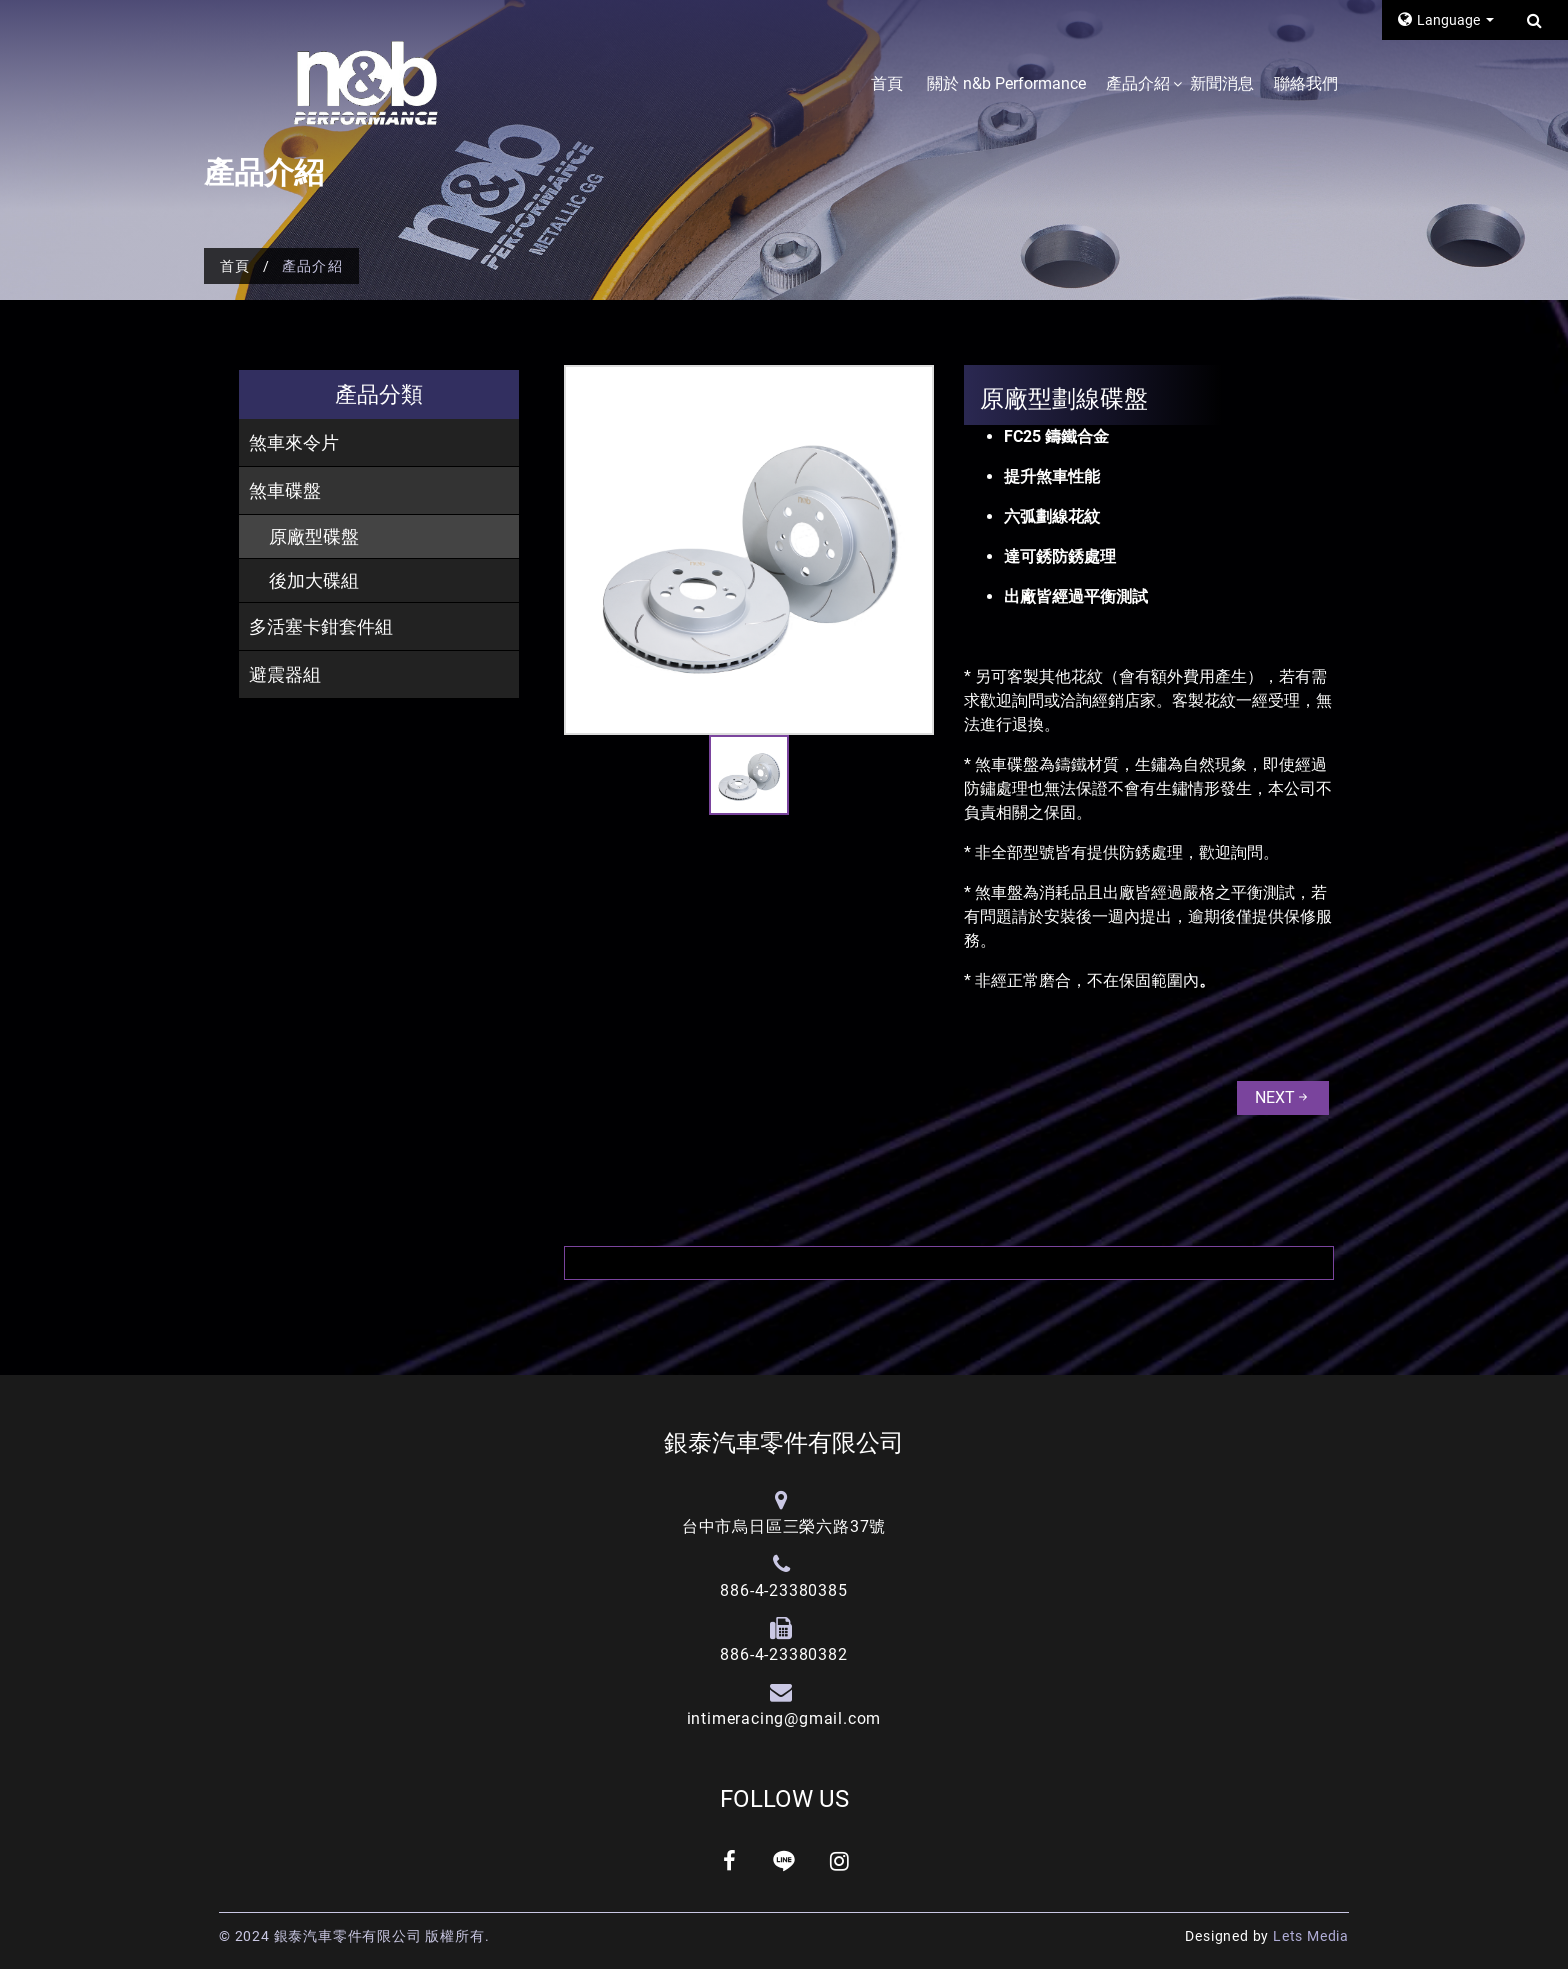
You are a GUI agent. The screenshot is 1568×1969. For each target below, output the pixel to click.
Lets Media (1311, 1936)
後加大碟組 (314, 580)
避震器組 (285, 674)
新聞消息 (1222, 83)
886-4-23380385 (783, 1590)
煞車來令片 (294, 442)
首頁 (887, 83)
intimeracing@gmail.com (784, 1718)
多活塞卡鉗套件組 (321, 626)
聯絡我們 (1306, 83)
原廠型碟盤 (314, 536)
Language (1440, 19)
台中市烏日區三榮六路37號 (784, 1526)
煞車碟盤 (285, 490)
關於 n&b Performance (1006, 83)
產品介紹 (1138, 83)
